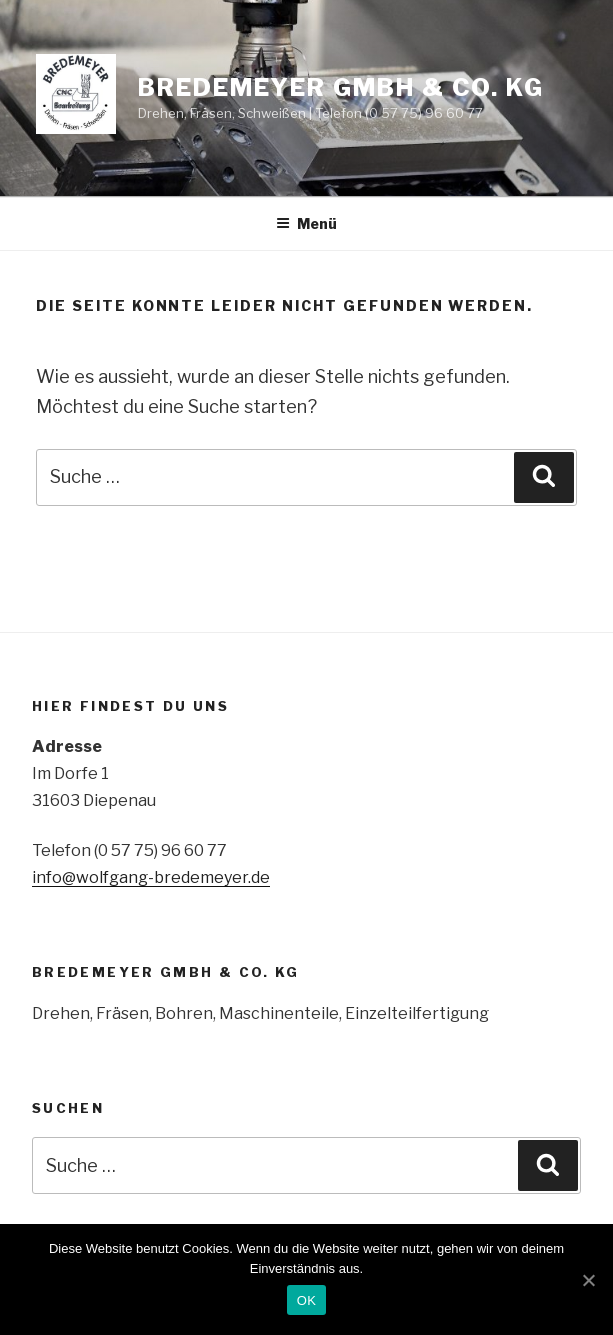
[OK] (588, 1280)
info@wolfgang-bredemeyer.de (151, 877)
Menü (306, 223)
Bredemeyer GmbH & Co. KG (341, 87)
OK (306, 1300)
